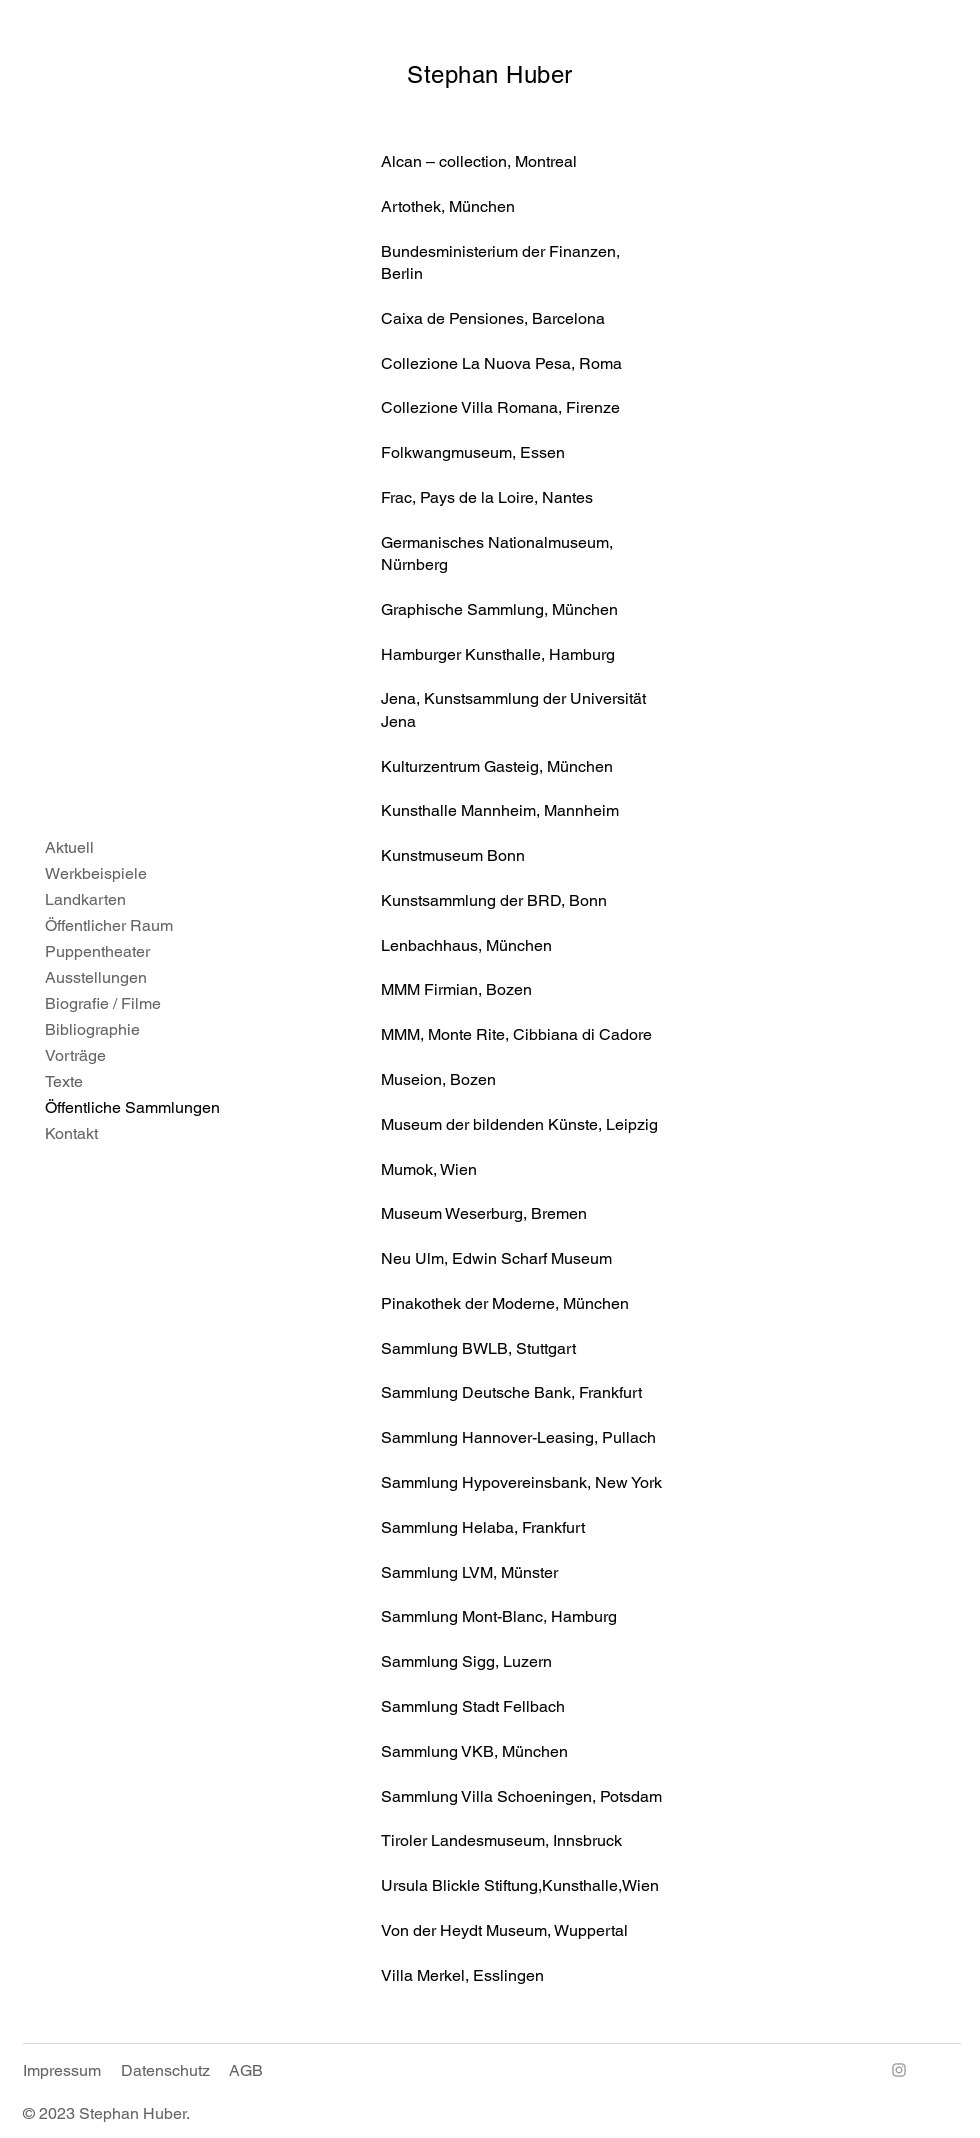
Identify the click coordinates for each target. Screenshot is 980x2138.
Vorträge (75, 1055)
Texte (64, 1081)
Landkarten (85, 899)
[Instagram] (899, 2070)
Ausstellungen (96, 977)
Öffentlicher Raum (109, 925)
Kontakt (71, 1133)
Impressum (62, 2070)
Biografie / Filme (103, 1003)
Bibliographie (92, 1029)
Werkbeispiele (96, 873)
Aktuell (69, 847)
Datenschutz (165, 2070)
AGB (246, 2070)
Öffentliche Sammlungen (120, 1107)
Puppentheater (97, 951)
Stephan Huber (489, 74)
